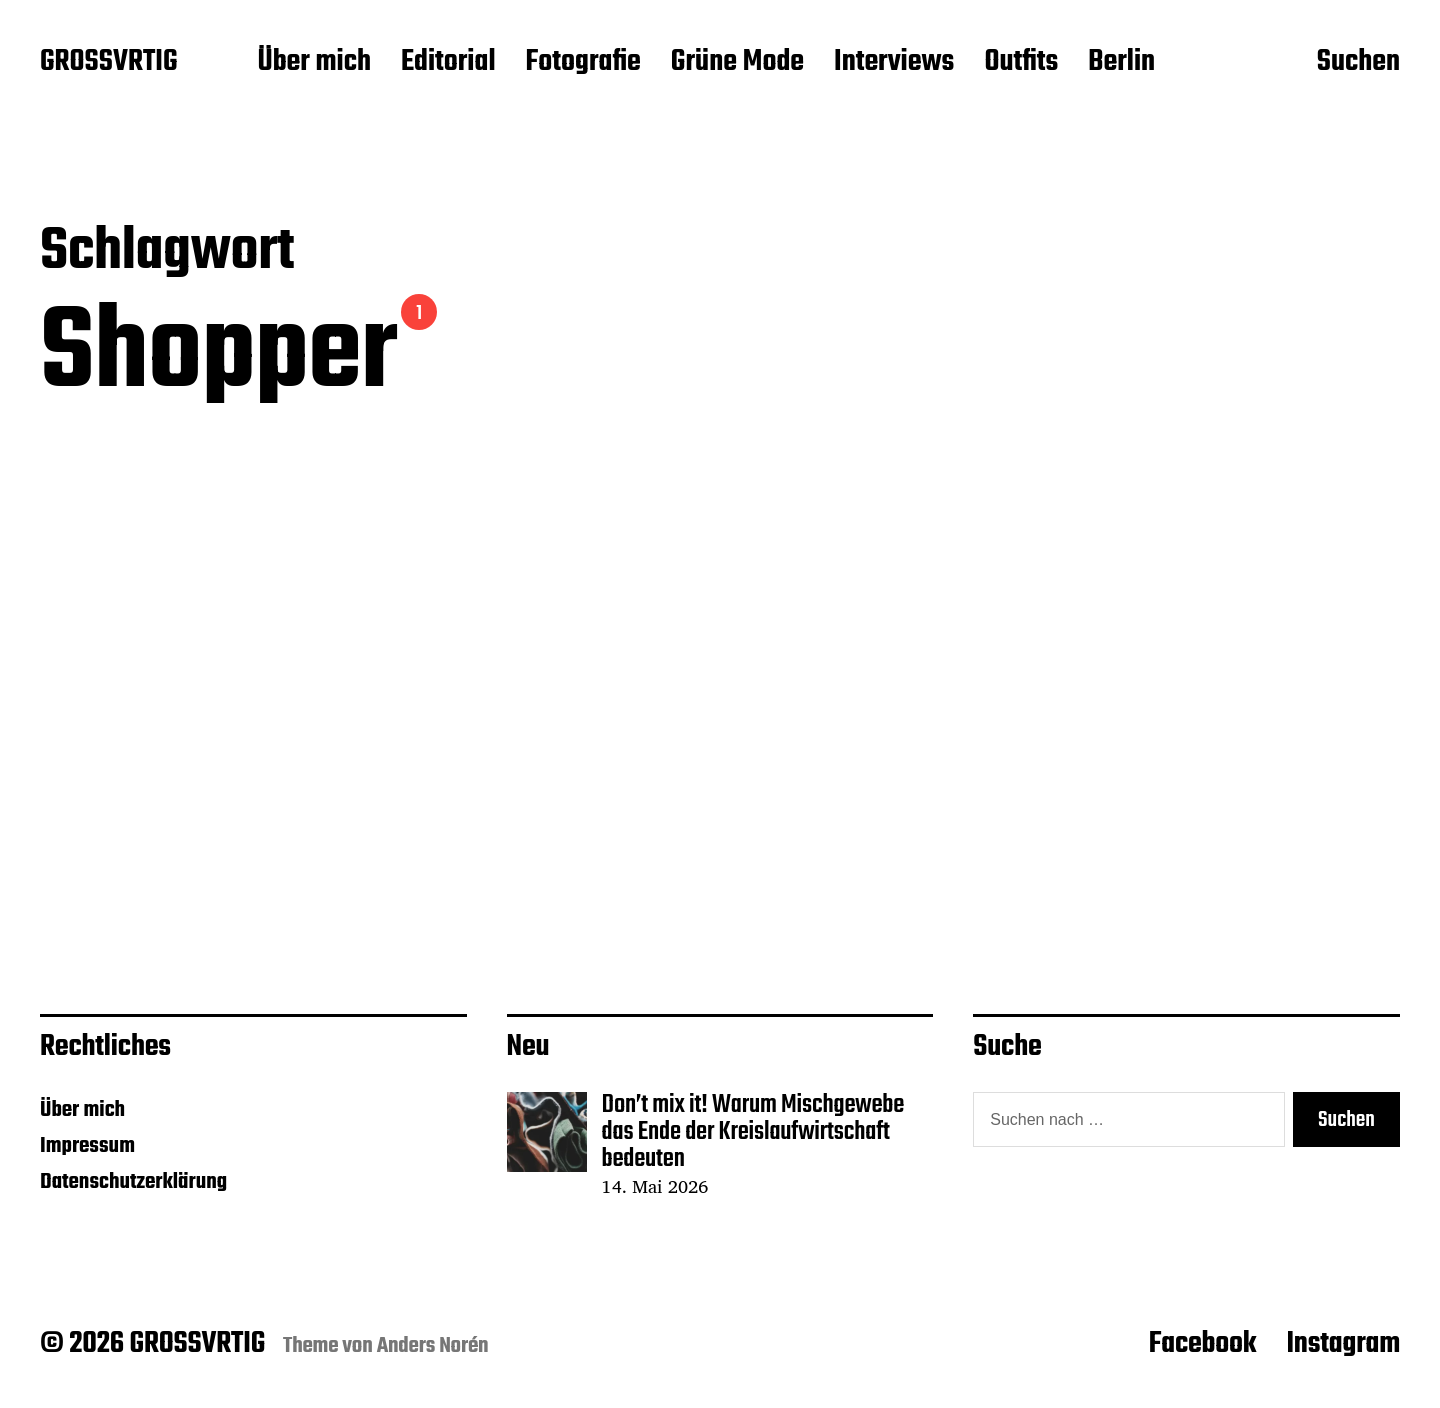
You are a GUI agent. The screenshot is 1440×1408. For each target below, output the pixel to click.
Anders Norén (433, 1346)
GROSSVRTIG (108, 63)
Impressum (87, 1146)
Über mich (314, 63)
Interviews (894, 63)
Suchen (1358, 63)
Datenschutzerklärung (133, 1182)
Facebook (1203, 1344)
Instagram (1343, 1344)
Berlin (1121, 63)
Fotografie (583, 63)
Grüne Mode (737, 63)
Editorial (448, 63)
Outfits (1021, 63)
